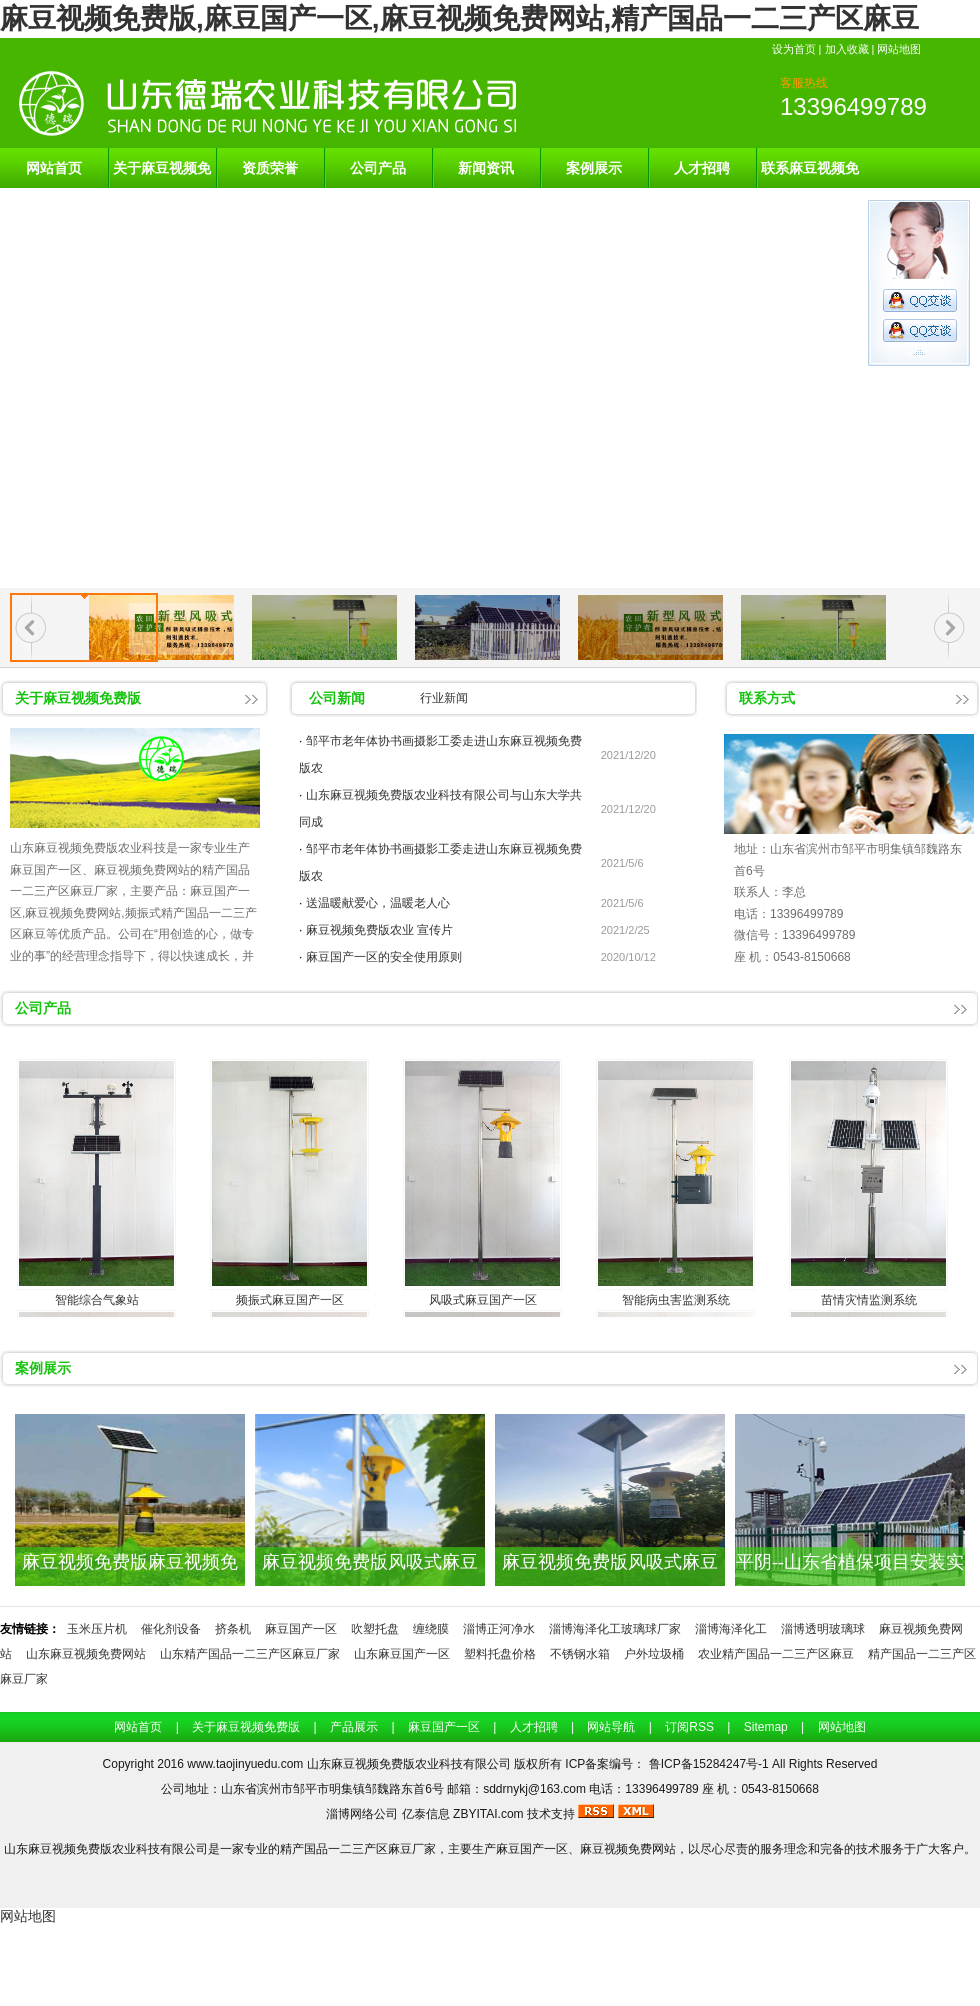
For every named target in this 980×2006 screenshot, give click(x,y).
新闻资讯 (486, 168)
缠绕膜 (431, 1629)
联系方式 (767, 698)
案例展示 (594, 168)
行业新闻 (444, 698)
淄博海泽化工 (731, 1629)
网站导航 (611, 1727)
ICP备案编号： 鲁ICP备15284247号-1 (668, 1764)
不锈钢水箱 (580, 1654)
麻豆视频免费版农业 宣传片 (379, 930)
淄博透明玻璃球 (823, 1629)
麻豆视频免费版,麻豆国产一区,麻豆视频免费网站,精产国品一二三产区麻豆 (459, 18)
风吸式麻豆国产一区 (483, 1300)
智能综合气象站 (97, 1300)
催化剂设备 (171, 1629)
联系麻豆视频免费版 (810, 174)
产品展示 (354, 1727)
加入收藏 (847, 49)
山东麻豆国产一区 (402, 1654)
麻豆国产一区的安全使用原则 (384, 957)
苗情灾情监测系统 (869, 1300)
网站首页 (54, 168)
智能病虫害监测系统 (676, 1300)
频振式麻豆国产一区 (290, 1300)
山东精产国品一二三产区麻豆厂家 (250, 1654)
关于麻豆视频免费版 (162, 174)
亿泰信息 (426, 1814)
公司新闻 (337, 698)
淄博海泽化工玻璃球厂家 (615, 1629)
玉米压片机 (97, 1629)
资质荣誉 (270, 168)
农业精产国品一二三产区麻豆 (776, 1654)
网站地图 (899, 49)
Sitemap (766, 1727)
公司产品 (378, 168)
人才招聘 (702, 168)
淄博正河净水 (499, 1629)
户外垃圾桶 (654, 1654)
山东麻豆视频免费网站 (86, 1654)
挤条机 (233, 1629)
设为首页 (794, 49)
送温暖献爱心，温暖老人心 (378, 903)
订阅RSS (689, 1727)
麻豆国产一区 (301, 1629)
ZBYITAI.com (488, 1814)
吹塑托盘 (375, 1629)
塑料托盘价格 (500, 1654)
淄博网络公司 (362, 1814)
